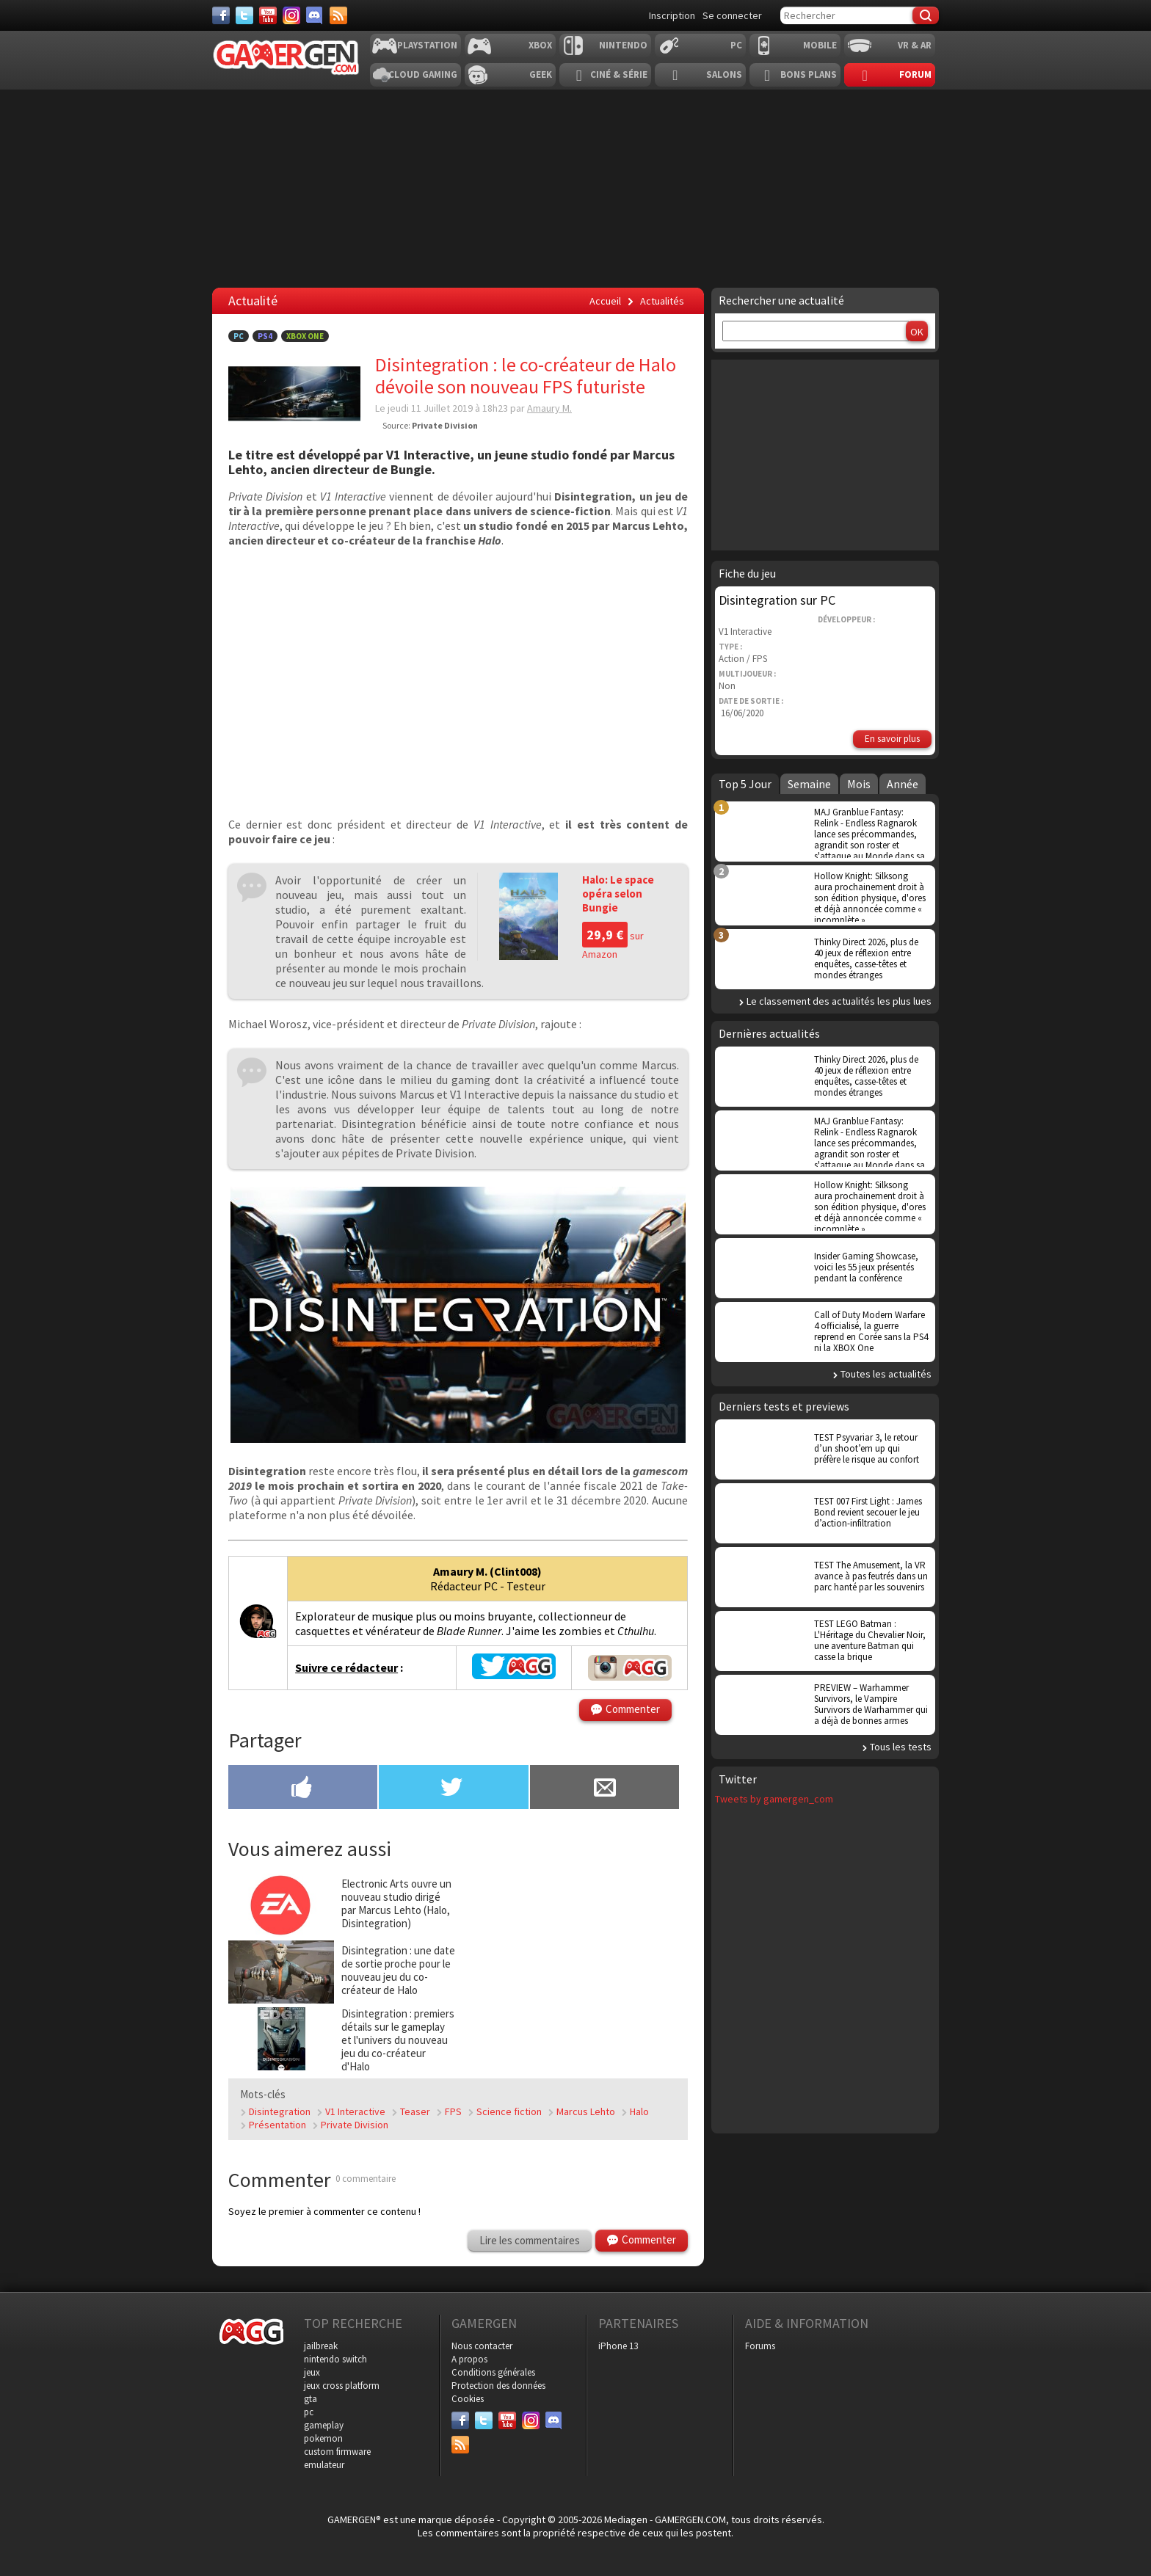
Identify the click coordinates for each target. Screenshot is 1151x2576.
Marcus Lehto (585, 2111)
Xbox (540, 45)
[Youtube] (268, 15)
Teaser (415, 2111)
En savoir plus (892, 738)
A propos (469, 2359)
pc (308, 2412)
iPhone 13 (618, 2346)
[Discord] (315, 15)
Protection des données (498, 2385)
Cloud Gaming (422, 74)
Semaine (809, 783)
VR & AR (915, 45)
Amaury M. (549, 408)
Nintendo (623, 45)
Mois (859, 783)
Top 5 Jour (745, 783)
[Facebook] (221, 15)
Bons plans (808, 74)
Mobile (820, 45)
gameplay (324, 2425)
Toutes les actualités (886, 1373)
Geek (540, 74)
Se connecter (732, 15)
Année (902, 783)
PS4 (265, 336)
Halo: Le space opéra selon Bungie (618, 893)
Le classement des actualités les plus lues (839, 1001)
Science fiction (509, 2111)
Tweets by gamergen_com (774, 1798)
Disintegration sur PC (777, 600)
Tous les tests (901, 1746)
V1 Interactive (355, 2111)
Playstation (427, 45)
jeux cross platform (342, 2385)
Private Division (354, 2124)
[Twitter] (244, 15)
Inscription (672, 15)
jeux (312, 2372)
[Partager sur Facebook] (302, 1788)
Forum (915, 74)
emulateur (324, 2465)
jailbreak (321, 2346)
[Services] (338, 15)
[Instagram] (291, 15)
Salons (724, 74)
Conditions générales (493, 2372)
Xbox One (305, 336)
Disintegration (280, 2111)
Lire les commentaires (529, 2240)
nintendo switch (335, 2359)
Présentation (277, 2124)
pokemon (323, 2438)
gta (310, 2399)
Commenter (633, 1709)
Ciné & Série (618, 74)
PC (736, 45)
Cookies (467, 2399)
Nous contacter (481, 2346)
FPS (453, 2111)
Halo (639, 2111)
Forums (760, 2346)
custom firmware (337, 2451)
